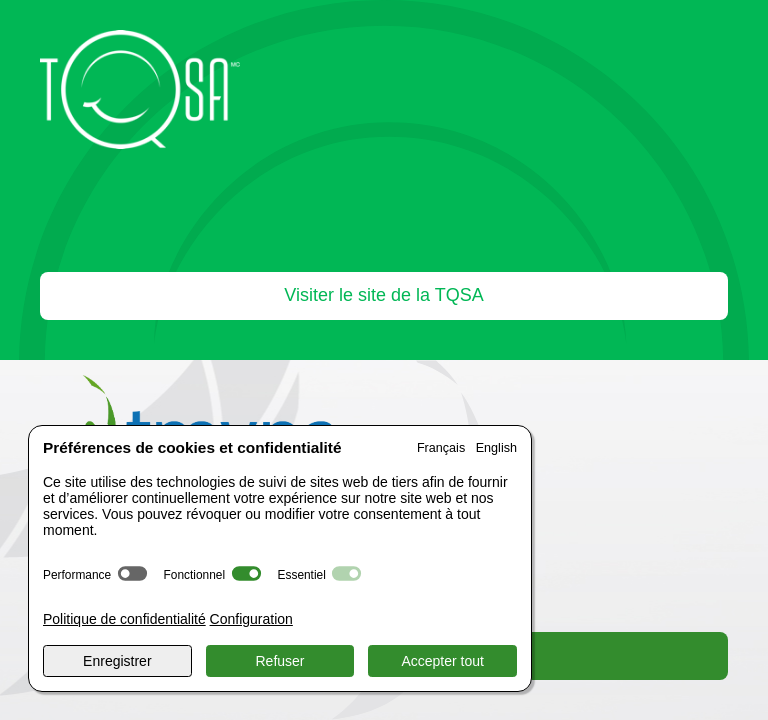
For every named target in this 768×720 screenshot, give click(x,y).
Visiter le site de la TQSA (383, 295)
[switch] (132, 573)
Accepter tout (442, 661)
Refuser (279, 661)
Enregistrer (117, 661)
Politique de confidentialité (124, 619)
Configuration (251, 619)
